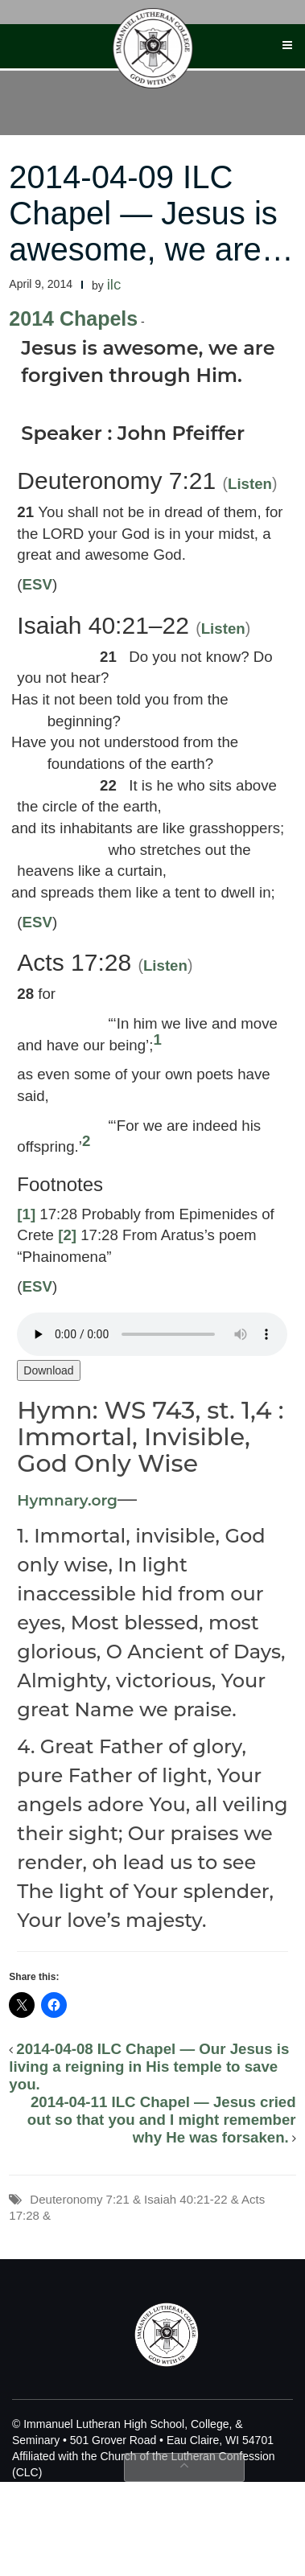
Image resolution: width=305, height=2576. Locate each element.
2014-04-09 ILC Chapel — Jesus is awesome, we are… (151, 213)
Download (48, 1370)
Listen (250, 483)
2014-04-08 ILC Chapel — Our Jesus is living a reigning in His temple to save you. (149, 2066)
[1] (26, 1214)
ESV (37, 584)
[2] (67, 1234)
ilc (114, 284)
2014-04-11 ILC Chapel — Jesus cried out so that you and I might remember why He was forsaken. (161, 2119)
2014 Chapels (73, 318)
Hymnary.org (67, 1500)
